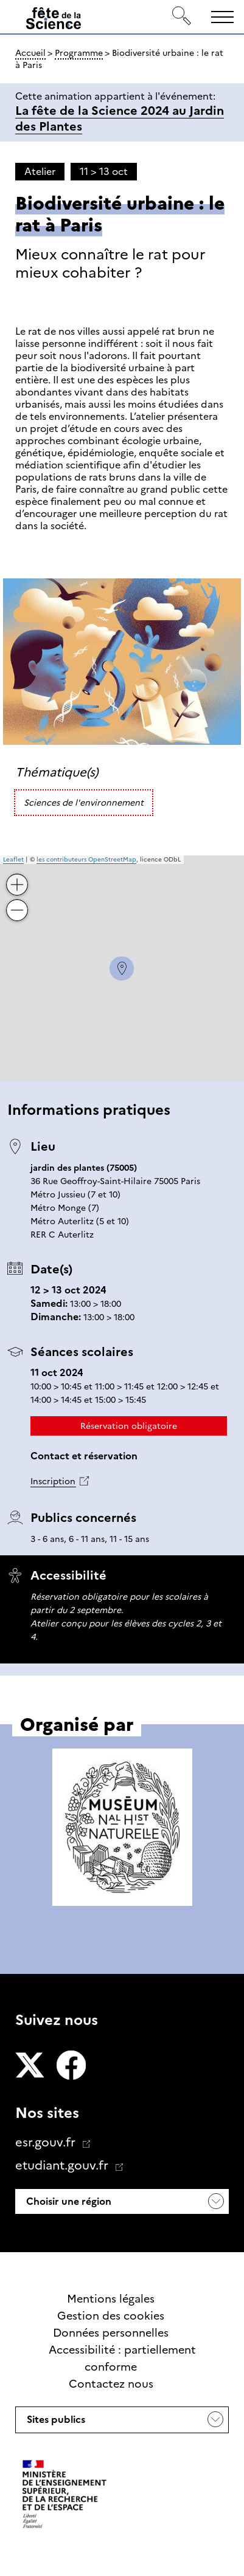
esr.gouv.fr (46, 2142)
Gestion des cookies (110, 2316)
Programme (79, 52)
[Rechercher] (182, 16)
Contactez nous (111, 2384)
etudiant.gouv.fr (63, 2165)
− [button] (17, 901)
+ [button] (17, 876)
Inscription (52, 1481)
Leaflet (13, 859)
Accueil (30, 52)
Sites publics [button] (54, 2423)
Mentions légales (111, 2299)
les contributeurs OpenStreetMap (86, 859)
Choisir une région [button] (67, 2201)
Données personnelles (111, 2333)
